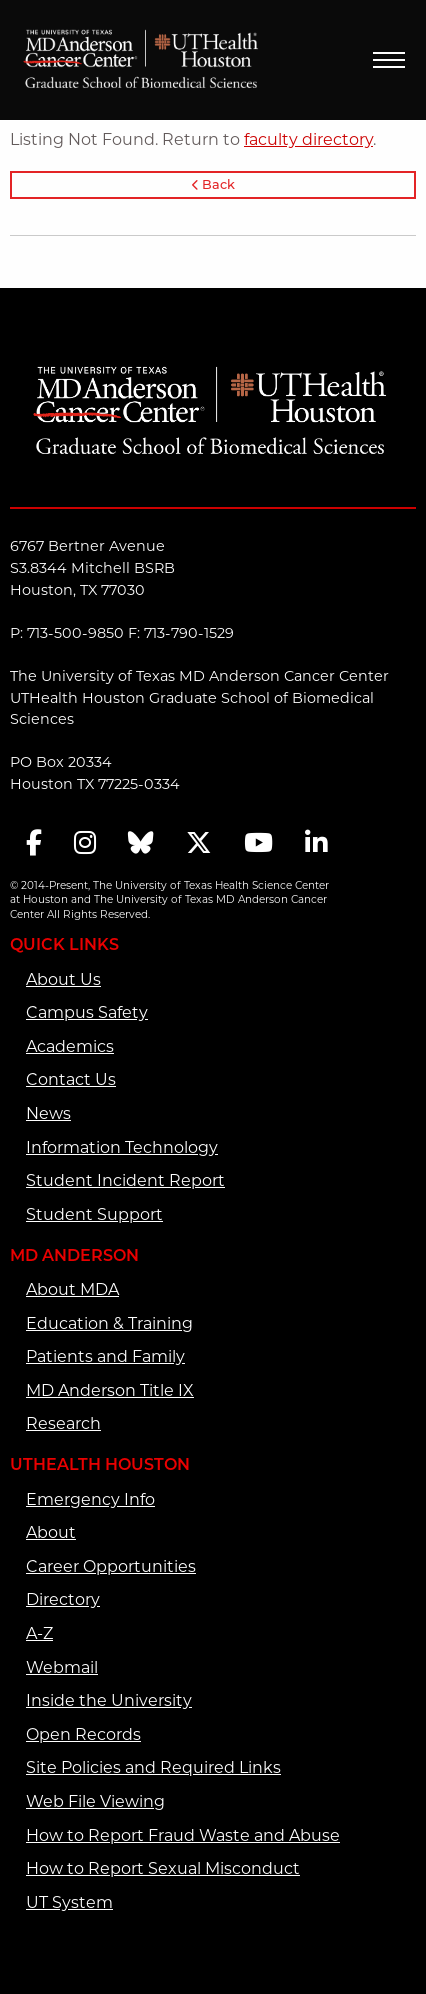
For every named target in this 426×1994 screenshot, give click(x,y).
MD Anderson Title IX (110, 1392)
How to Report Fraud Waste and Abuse (183, 1837)
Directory (63, 1601)
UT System (69, 1904)
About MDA (72, 1291)
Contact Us (71, 1081)
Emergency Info (90, 1501)
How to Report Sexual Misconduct (163, 1870)
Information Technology (122, 1149)
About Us (63, 981)
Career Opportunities (111, 1568)
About (51, 1534)
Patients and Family (105, 1358)
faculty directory (308, 141)
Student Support (94, 1216)
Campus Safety (87, 1014)
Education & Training (109, 1325)
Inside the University (109, 1702)
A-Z (39, 1635)
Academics (70, 1048)
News (48, 1115)
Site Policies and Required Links (153, 1769)
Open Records (83, 1736)
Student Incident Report (125, 1182)
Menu (389, 60)
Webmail (62, 1669)
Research (63, 1425)
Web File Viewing (95, 1803)
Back (213, 185)
